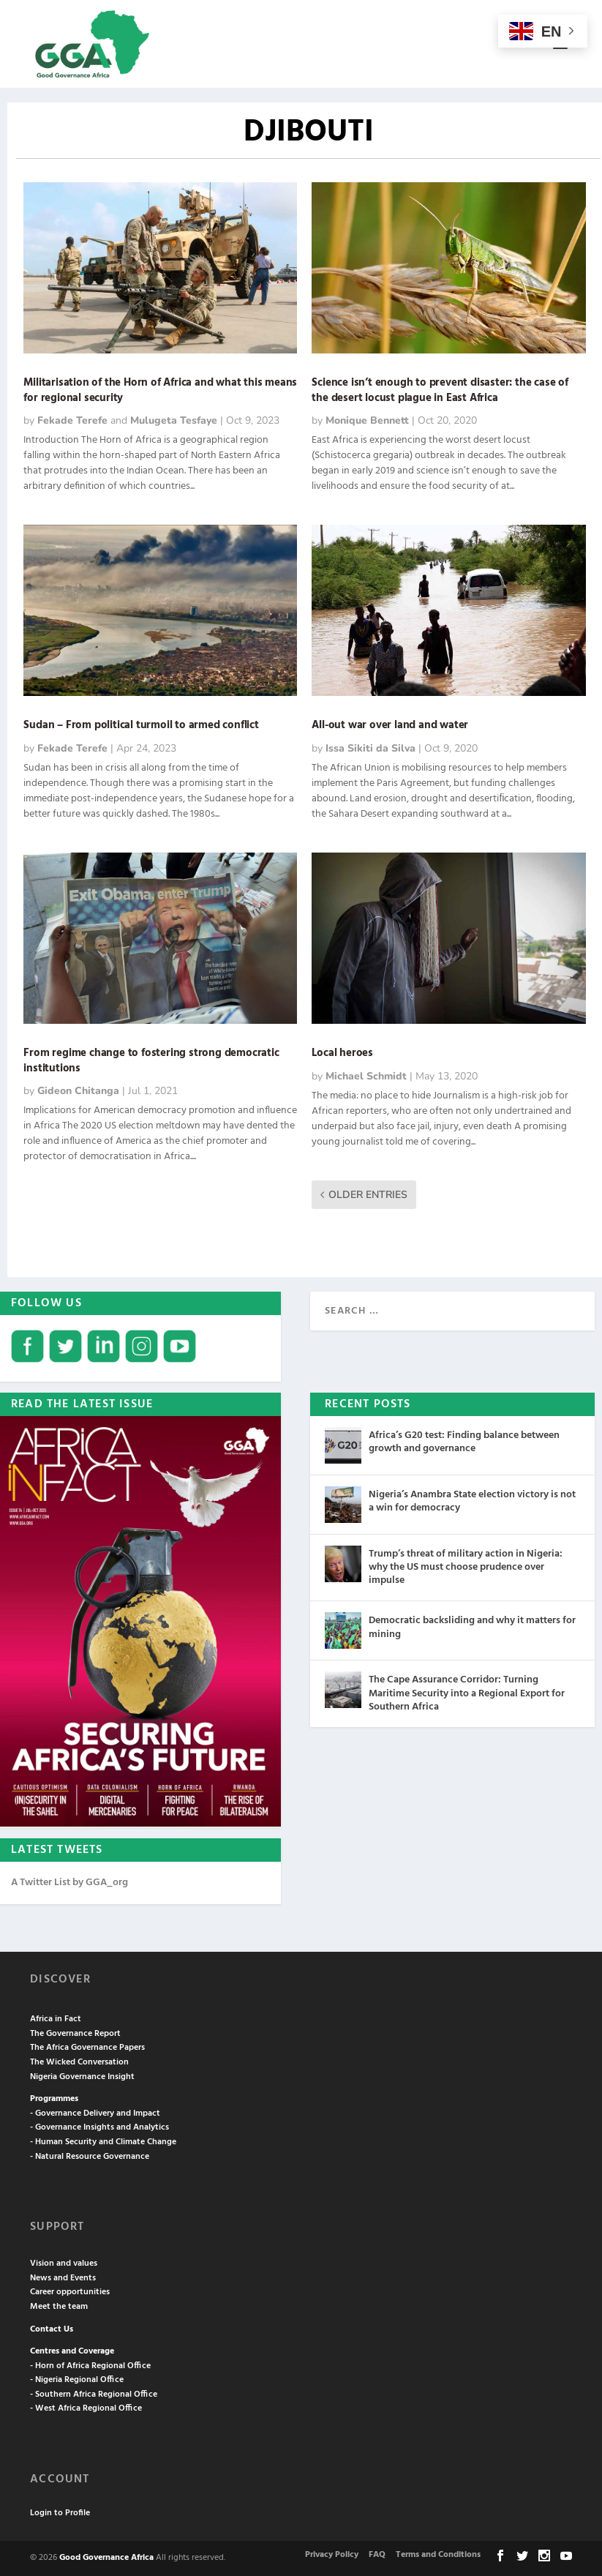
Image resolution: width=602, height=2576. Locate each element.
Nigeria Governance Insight (82, 2077)
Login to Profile (60, 2513)
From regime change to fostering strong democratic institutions (151, 1060)
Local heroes (342, 1053)
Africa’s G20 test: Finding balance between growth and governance (464, 1442)
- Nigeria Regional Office (77, 2380)
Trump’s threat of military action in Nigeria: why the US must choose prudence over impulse (466, 1567)
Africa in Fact (55, 2019)
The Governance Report (75, 2033)
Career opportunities (70, 2292)
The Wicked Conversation (79, 2062)
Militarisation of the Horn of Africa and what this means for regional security (160, 390)
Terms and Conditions (438, 2554)
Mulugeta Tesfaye (173, 420)
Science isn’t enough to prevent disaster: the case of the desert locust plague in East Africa (440, 390)
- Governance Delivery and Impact (95, 2113)
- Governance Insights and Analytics (99, 2127)
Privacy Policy (331, 2554)
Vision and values (63, 2263)
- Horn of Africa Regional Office (90, 2366)
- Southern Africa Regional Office (93, 2394)
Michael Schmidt (366, 1076)
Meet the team (59, 2306)
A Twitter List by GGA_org (69, 1882)
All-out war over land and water (390, 725)
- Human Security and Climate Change (103, 2142)
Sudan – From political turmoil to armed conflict (140, 725)
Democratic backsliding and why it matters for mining (472, 1627)
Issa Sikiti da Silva (370, 748)
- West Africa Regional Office (86, 2408)
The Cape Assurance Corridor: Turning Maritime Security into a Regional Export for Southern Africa (467, 1693)
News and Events (63, 2278)
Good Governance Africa (106, 2557)
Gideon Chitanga (78, 1091)
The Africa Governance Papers (87, 2047)
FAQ (377, 2554)
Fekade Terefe (72, 420)
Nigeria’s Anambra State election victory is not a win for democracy (472, 1501)
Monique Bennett (367, 420)
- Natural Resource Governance (89, 2156)
